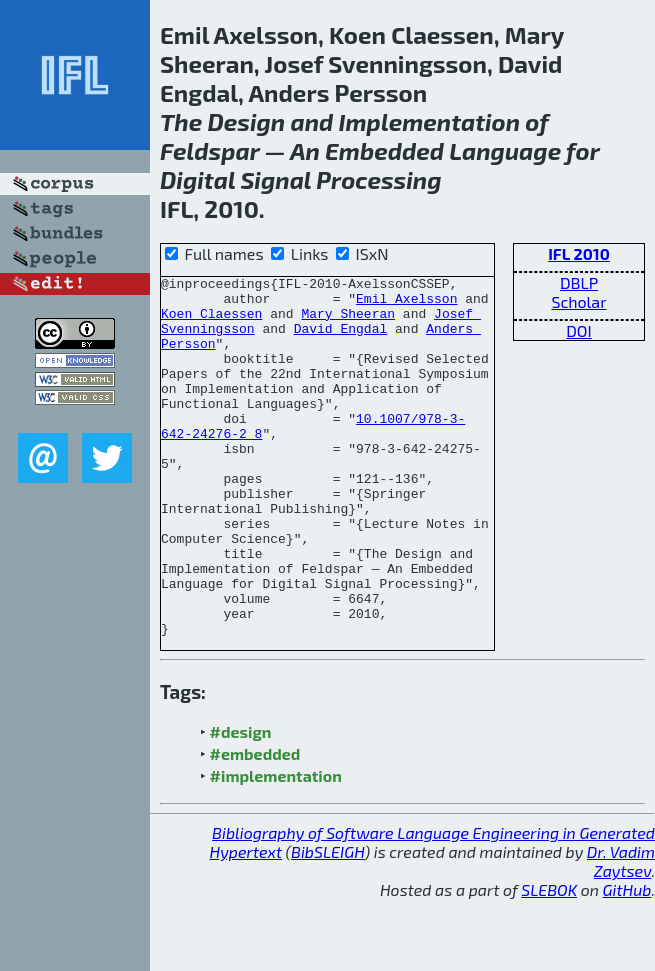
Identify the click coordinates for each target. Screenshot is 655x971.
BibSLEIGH (327, 923)
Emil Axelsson (406, 304)
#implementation (276, 847)
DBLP (579, 282)
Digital (197, 179)
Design (246, 121)
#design (241, 803)
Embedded (384, 150)
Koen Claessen (211, 322)
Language (505, 150)
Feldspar (209, 150)
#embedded (255, 825)
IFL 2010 (579, 253)
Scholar (578, 301)
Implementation (430, 121)
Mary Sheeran (348, 322)
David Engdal (341, 340)
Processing (378, 179)
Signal (275, 179)
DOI (579, 330)
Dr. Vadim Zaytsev (621, 933)
